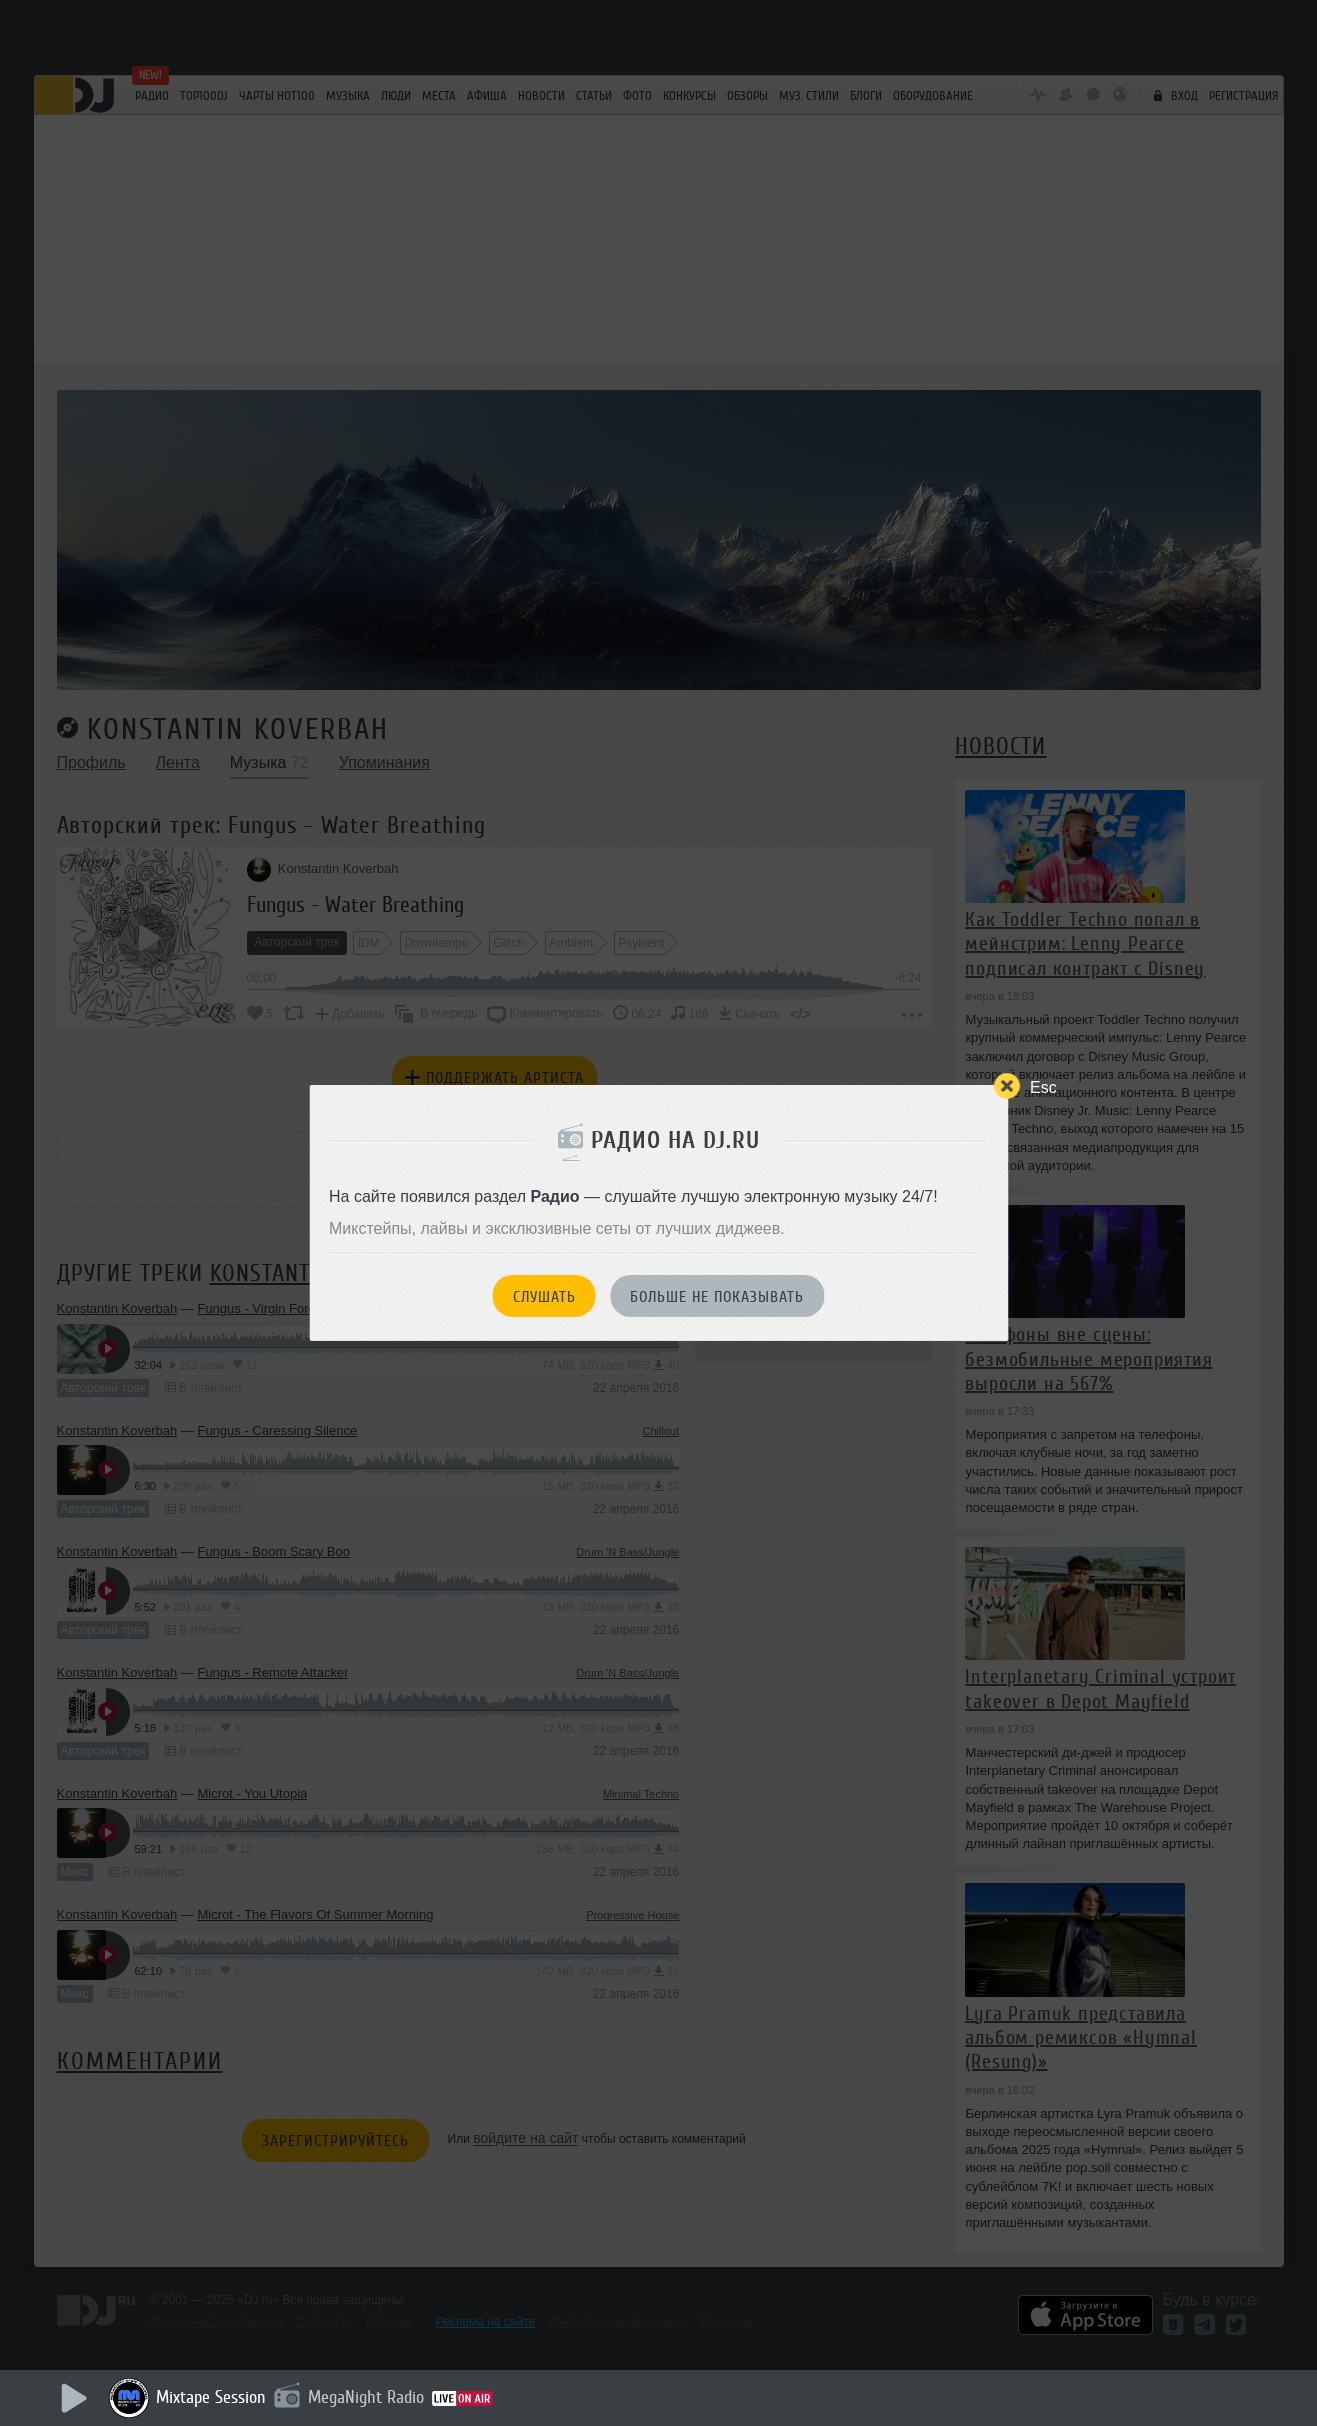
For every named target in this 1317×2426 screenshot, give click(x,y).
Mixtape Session (211, 2397)
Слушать (544, 1297)
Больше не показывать (717, 1297)
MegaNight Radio (366, 2397)
